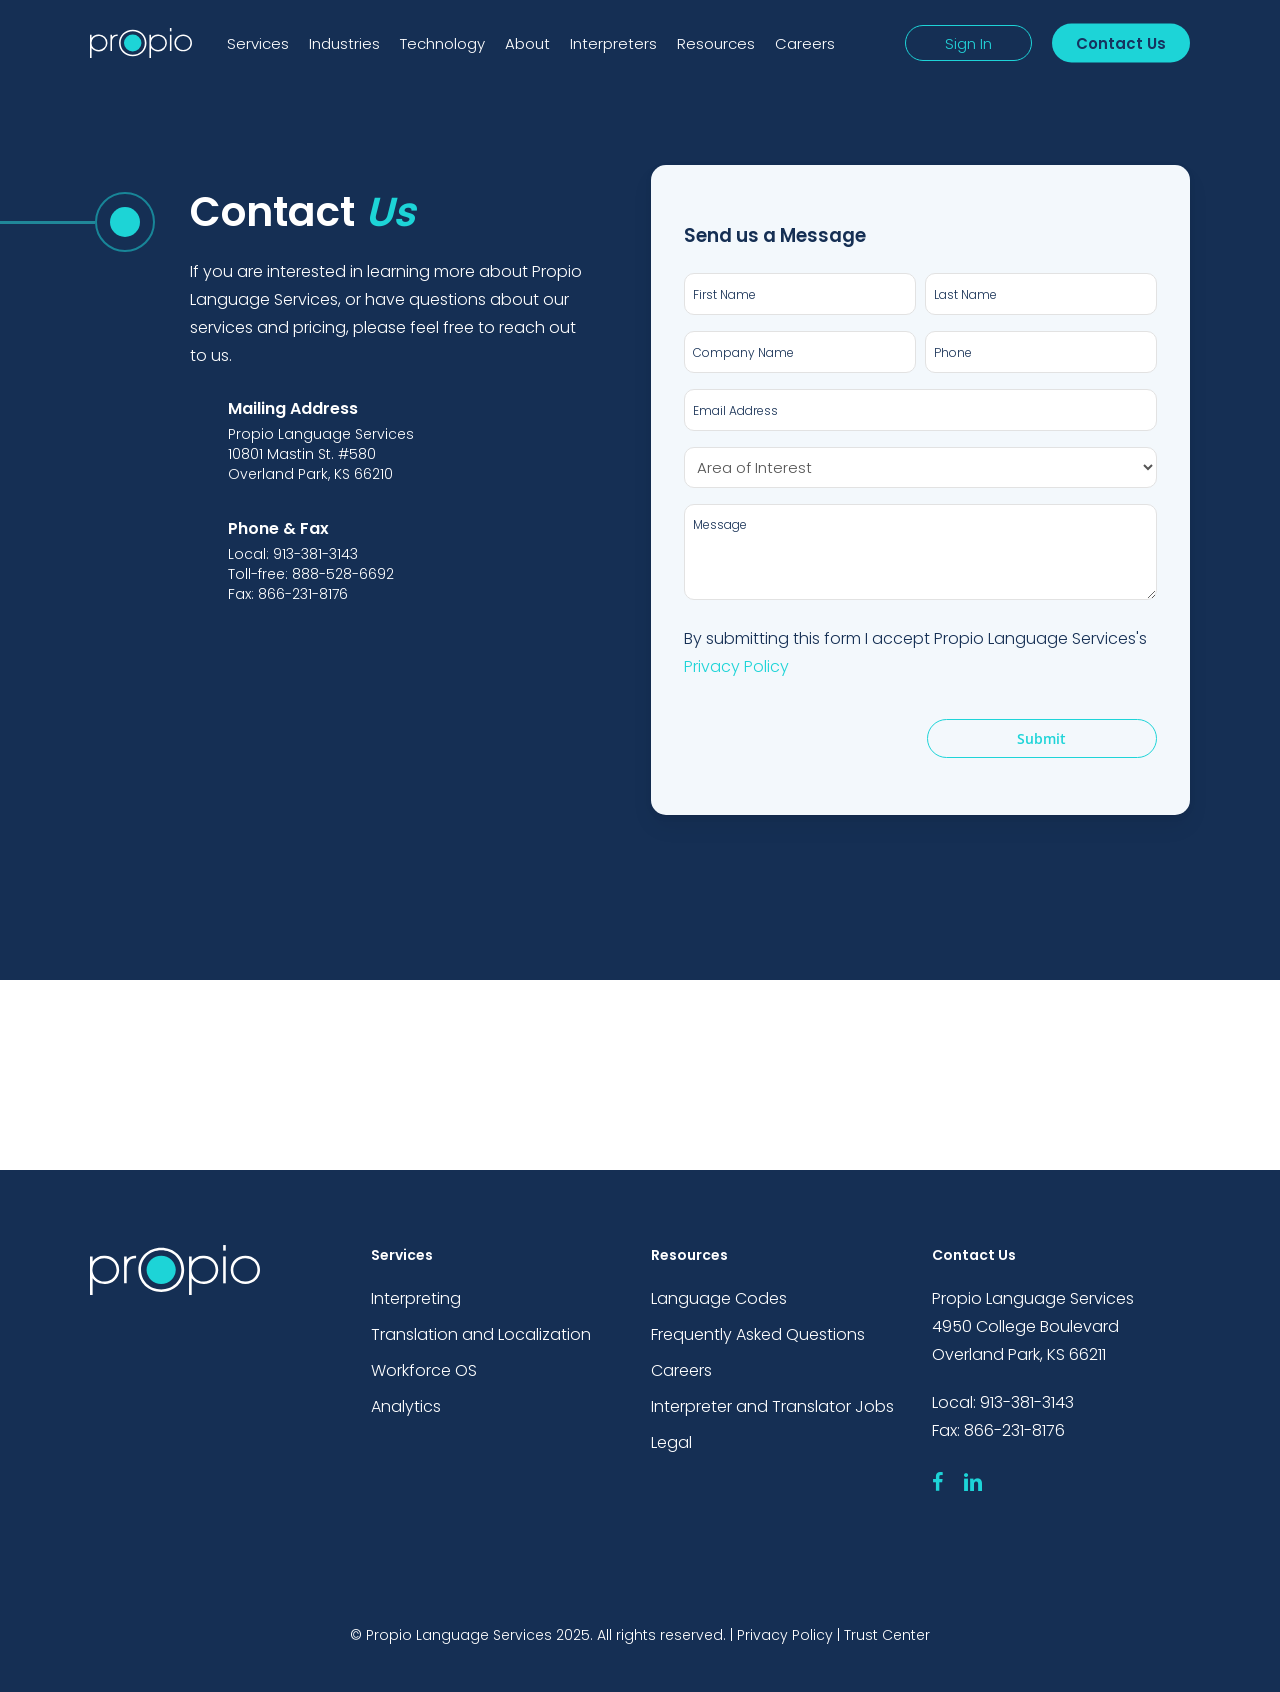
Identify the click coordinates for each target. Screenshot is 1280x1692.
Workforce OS (424, 1370)
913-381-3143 (1027, 1402)
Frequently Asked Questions (758, 1334)
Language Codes (719, 1298)
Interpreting (416, 1298)
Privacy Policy (736, 666)
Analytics (406, 1406)
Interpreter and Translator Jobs (772, 1406)
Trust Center (887, 1635)
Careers (681, 1370)
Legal (671, 1442)
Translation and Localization (481, 1334)
